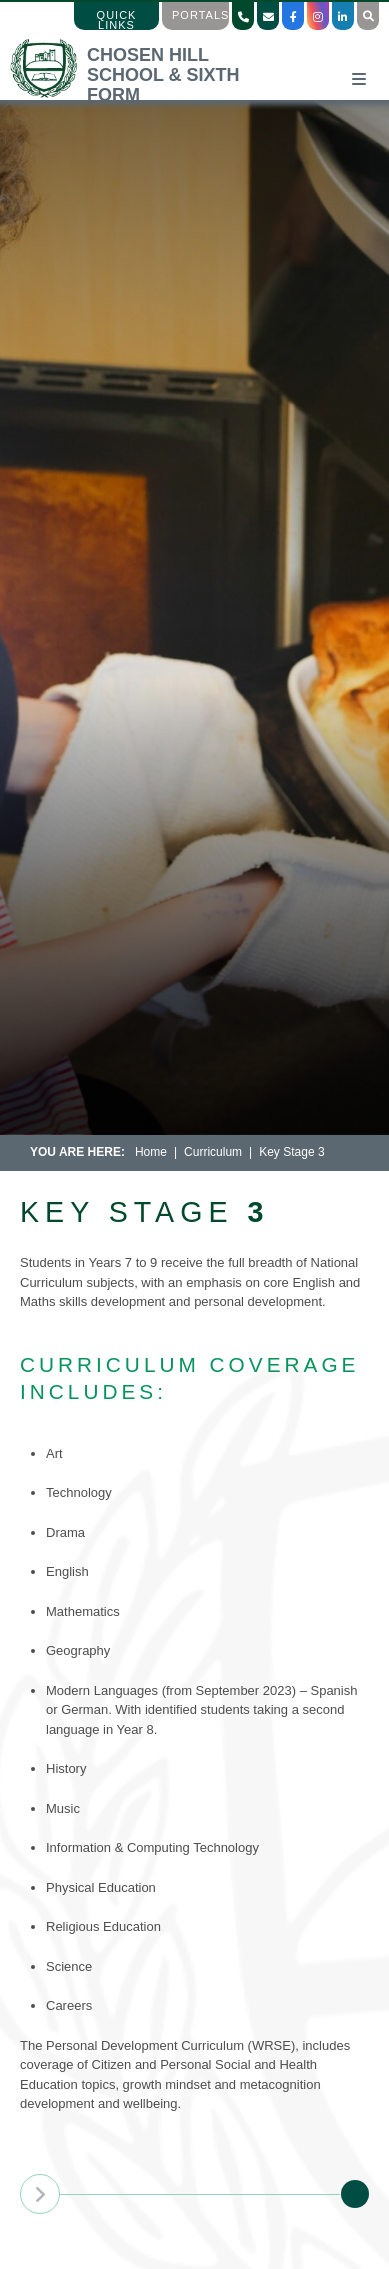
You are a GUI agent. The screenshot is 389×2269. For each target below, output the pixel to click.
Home (151, 1152)
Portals (200, 15)
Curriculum (213, 1152)
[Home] (143, 94)
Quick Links (117, 20)
